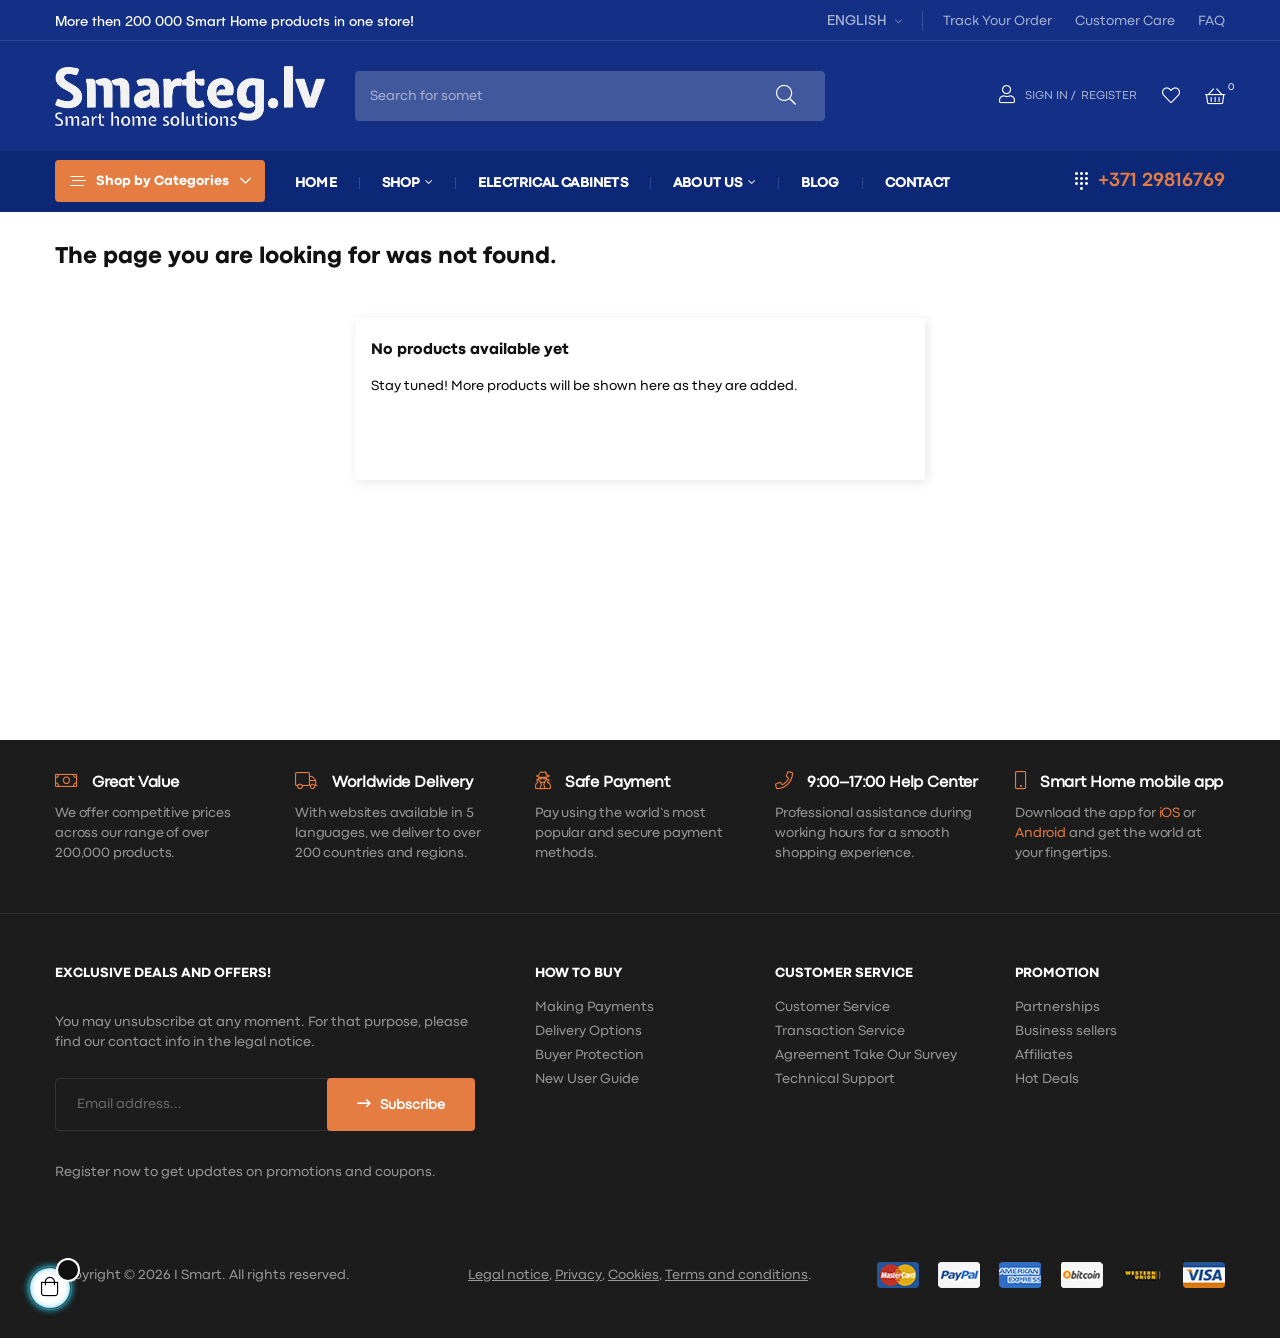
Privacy (578, 1275)
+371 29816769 (1161, 180)
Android (1040, 833)
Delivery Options (588, 1031)
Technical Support (835, 1079)
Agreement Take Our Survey (866, 1055)
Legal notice (508, 1275)
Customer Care (1125, 21)
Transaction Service (840, 1031)
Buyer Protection (589, 1055)
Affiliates (1044, 1055)
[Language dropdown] (862, 19)
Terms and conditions (736, 1275)
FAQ (1211, 21)
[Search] (640, 438)
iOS (1170, 813)
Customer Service (832, 1007)
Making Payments (594, 1007)
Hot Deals (1047, 1079)
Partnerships (1057, 1007)
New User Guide (587, 1079)
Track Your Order (997, 21)
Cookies (633, 1275)
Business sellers (1066, 1031)
